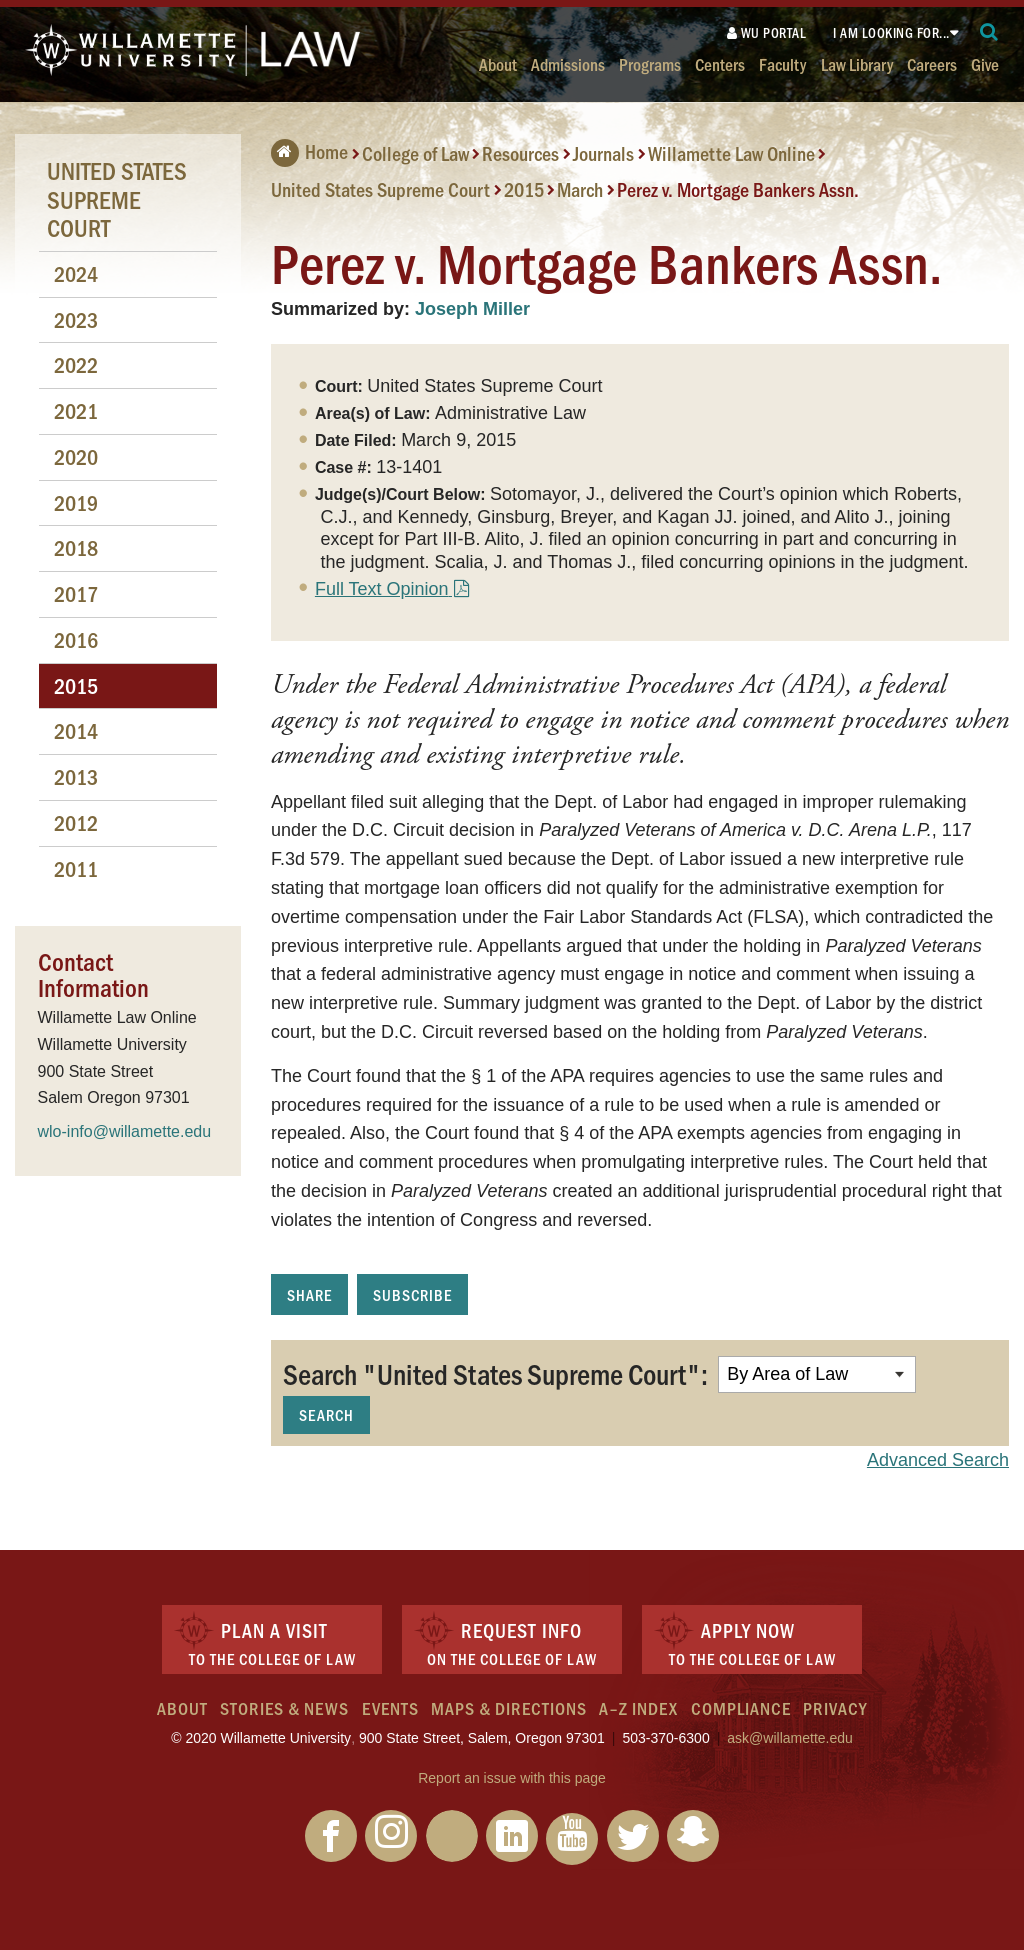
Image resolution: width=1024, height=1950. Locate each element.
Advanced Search (938, 1460)
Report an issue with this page (512, 1778)
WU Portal (767, 32)
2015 (524, 189)
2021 (76, 410)
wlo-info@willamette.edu (125, 1131)
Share (309, 1294)
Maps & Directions (509, 1708)
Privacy (835, 1708)
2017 (76, 593)
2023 (76, 319)
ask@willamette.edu (790, 1738)
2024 (76, 273)
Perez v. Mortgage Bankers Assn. (738, 189)
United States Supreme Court (380, 189)
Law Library (857, 63)
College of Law (415, 153)
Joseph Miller (472, 309)
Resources (520, 153)
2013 (76, 776)
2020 (76, 456)
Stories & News (284, 1708)
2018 (76, 547)
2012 (76, 822)
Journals (603, 153)
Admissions (568, 63)
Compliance (741, 1708)
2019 (76, 502)
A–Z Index (638, 1708)
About (498, 63)
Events (390, 1708)
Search (326, 1414)
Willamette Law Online (731, 153)
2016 (76, 639)
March (580, 189)
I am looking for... (891, 32)
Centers (720, 63)
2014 (76, 730)
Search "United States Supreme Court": (495, 1373)
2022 (76, 364)
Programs (650, 63)
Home (309, 151)
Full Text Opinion (382, 589)
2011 (76, 868)
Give (985, 63)
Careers (932, 63)
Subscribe (412, 1294)
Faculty (782, 63)
